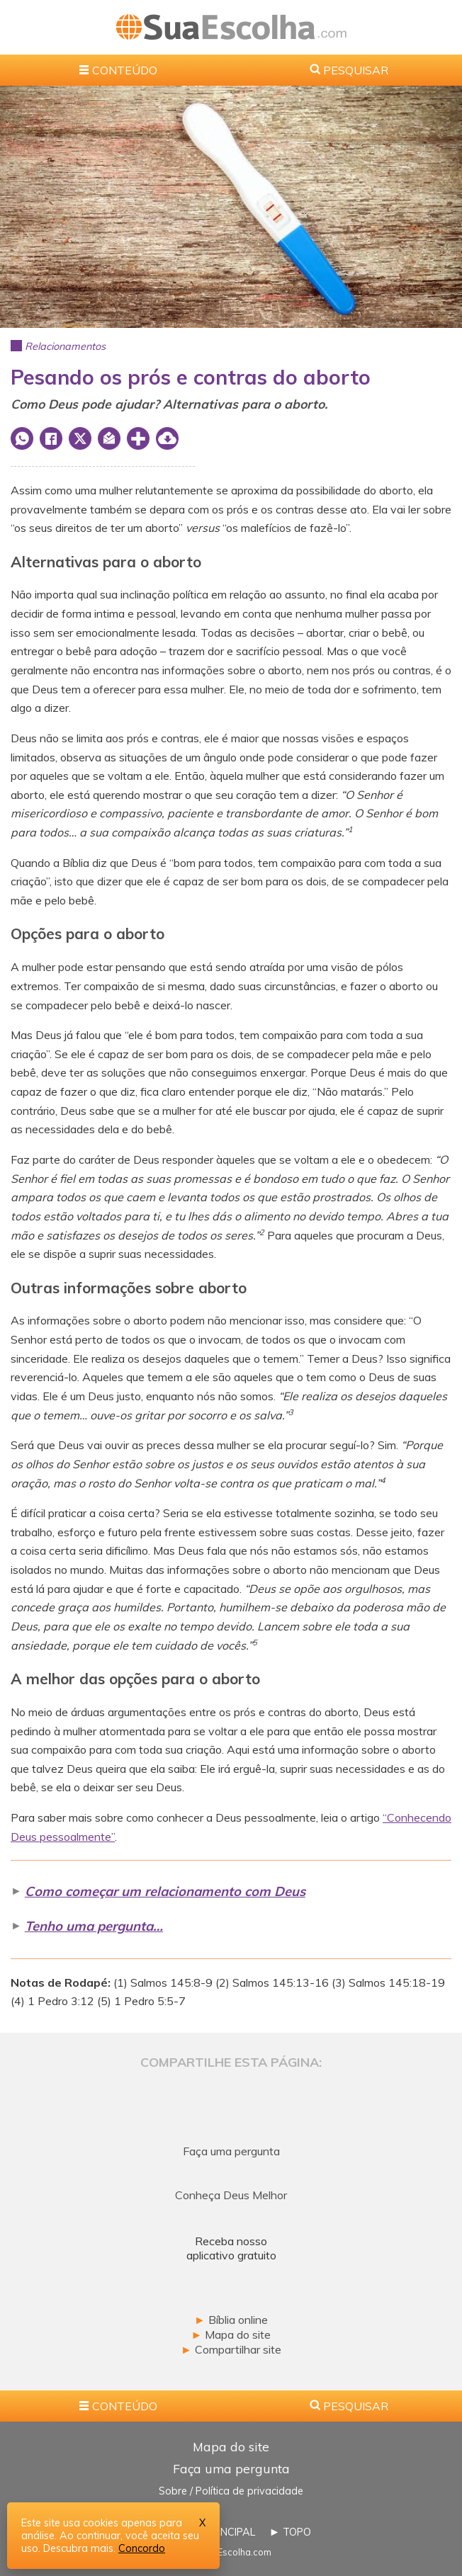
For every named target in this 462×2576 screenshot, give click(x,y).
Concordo (141, 2548)
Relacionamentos (65, 346)
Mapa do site (231, 2334)
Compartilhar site (231, 2349)
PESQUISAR (355, 70)
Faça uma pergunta (231, 2468)
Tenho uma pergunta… (94, 1926)
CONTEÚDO (124, 70)
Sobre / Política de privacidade (231, 2491)
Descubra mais (78, 2548)
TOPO (297, 2532)
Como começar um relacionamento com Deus (165, 1891)
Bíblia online (231, 2320)
